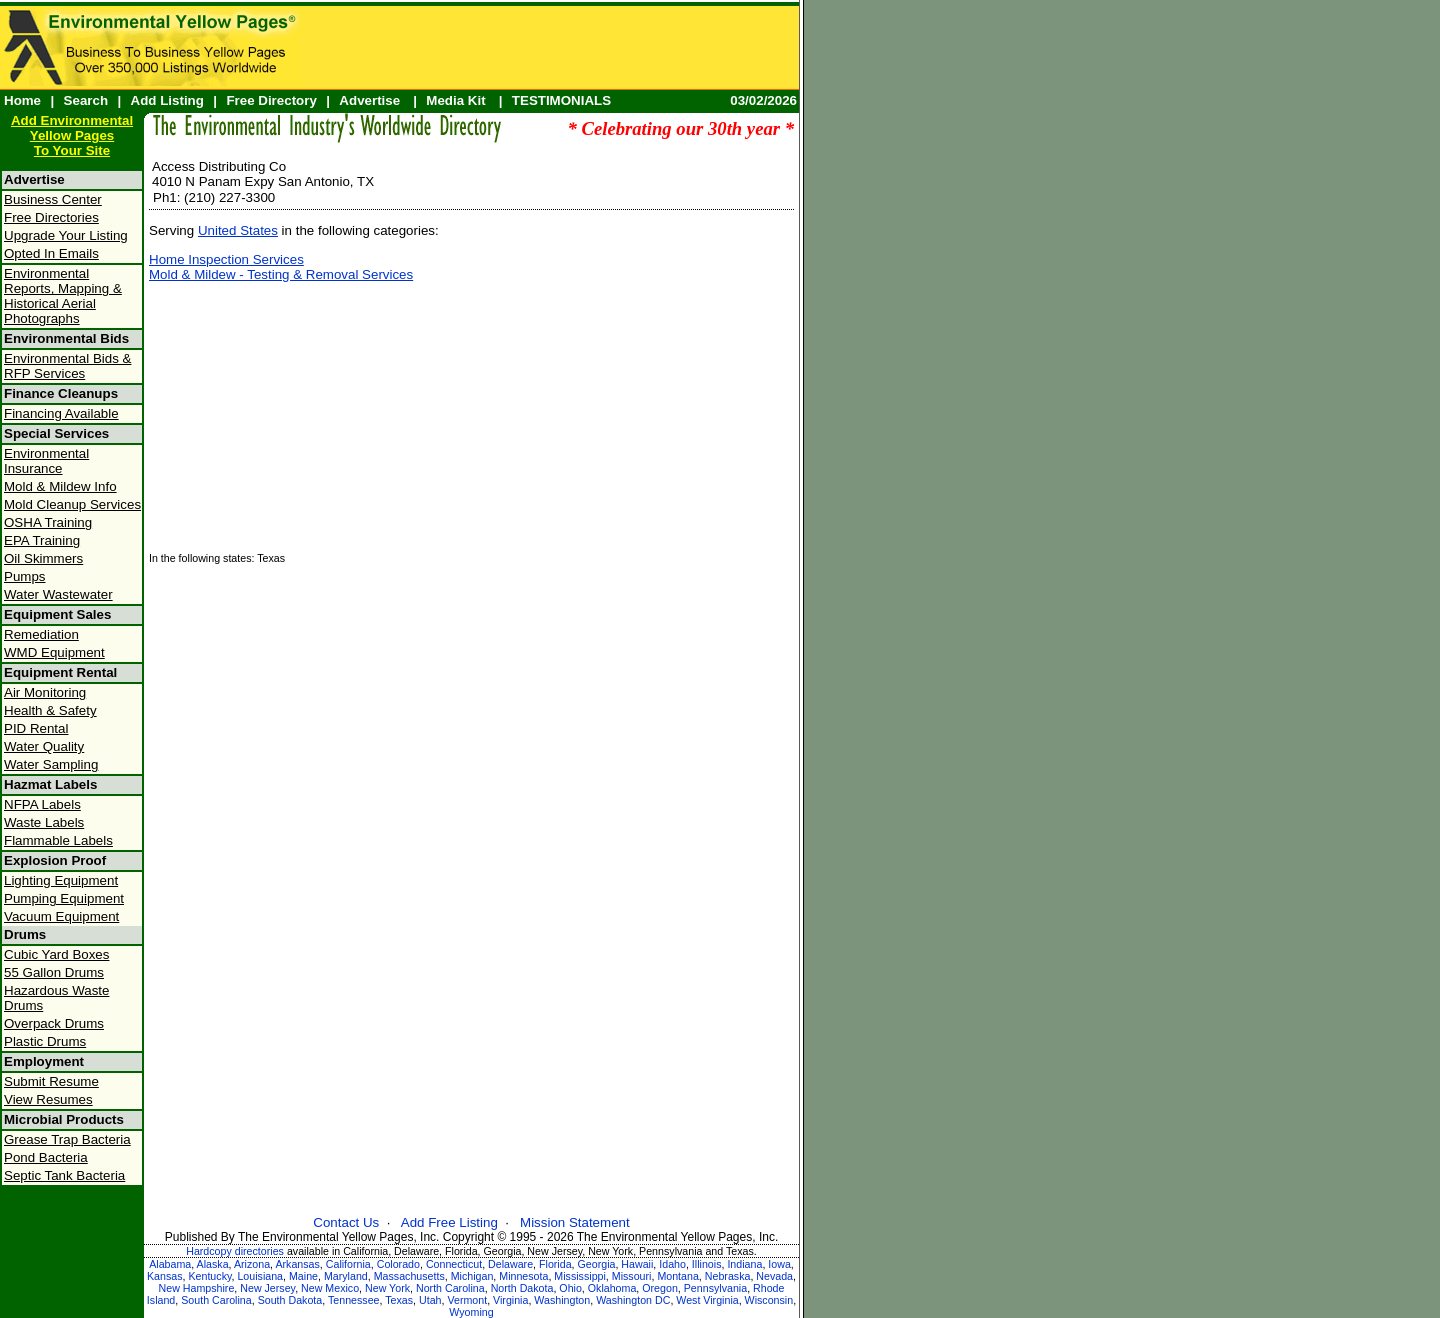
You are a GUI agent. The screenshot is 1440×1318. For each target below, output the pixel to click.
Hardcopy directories (235, 1251)
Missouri (632, 1276)
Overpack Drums (54, 1023)
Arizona (252, 1264)
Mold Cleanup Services (72, 504)
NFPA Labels (42, 804)
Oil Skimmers (43, 558)
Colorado (398, 1264)
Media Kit (455, 100)
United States (238, 230)
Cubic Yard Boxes (56, 954)
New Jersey (267, 1288)
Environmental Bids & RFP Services (67, 366)
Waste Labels (44, 822)
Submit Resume (51, 1081)
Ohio (570, 1288)
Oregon (660, 1288)
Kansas (165, 1276)
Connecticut (454, 1264)
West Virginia (707, 1300)
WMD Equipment (54, 652)
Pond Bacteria (46, 1157)
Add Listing (167, 100)
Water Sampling (51, 764)
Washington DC (633, 1300)
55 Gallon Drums (54, 972)
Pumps (24, 576)
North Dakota (522, 1288)
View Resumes (48, 1099)
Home (22, 100)
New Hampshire (197, 1288)
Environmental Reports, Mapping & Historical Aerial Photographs (63, 296)
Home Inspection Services (226, 259)
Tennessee (354, 1300)
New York (387, 1288)
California (348, 1264)
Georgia (597, 1264)
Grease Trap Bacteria (67, 1139)
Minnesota (523, 1276)
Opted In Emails (51, 253)
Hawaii (637, 1264)
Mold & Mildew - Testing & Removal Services (281, 274)
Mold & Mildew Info (60, 486)
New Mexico (330, 1288)
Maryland (346, 1276)
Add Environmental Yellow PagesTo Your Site (72, 135)
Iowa (779, 1264)
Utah (430, 1300)
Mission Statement (575, 1222)
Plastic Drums (45, 1041)
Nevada (774, 1276)
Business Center (53, 199)
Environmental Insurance (46, 461)
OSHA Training (48, 522)
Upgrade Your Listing (66, 235)
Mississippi (580, 1276)
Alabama (170, 1264)
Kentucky (209, 1276)
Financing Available (61, 413)
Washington (562, 1300)
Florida (555, 1264)
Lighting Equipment (61, 880)
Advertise (369, 100)
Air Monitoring (45, 692)
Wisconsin (769, 1300)
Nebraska (728, 1276)
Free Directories (51, 217)
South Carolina (216, 1300)
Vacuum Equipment (61, 916)
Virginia (510, 1300)
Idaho (672, 1264)
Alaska (213, 1264)
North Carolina (450, 1288)
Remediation (41, 634)
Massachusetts (409, 1276)
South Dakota (290, 1300)
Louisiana (260, 1276)
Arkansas (297, 1264)
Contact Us (346, 1222)
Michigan (472, 1276)
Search (86, 100)
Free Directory (271, 100)
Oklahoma (612, 1288)
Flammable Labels (58, 840)
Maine (303, 1276)
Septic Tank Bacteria (64, 1175)
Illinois (707, 1264)
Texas (399, 1300)
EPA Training (42, 540)
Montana (677, 1276)
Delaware (510, 1264)
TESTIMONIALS (561, 100)
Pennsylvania (715, 1288)
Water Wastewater (58, 594)
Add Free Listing (449, 1222)
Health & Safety (50, 710)
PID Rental (36, 728)
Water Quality (44, 746)
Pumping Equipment (64, 898)
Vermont (467, 1300)
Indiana (744, 1264)
